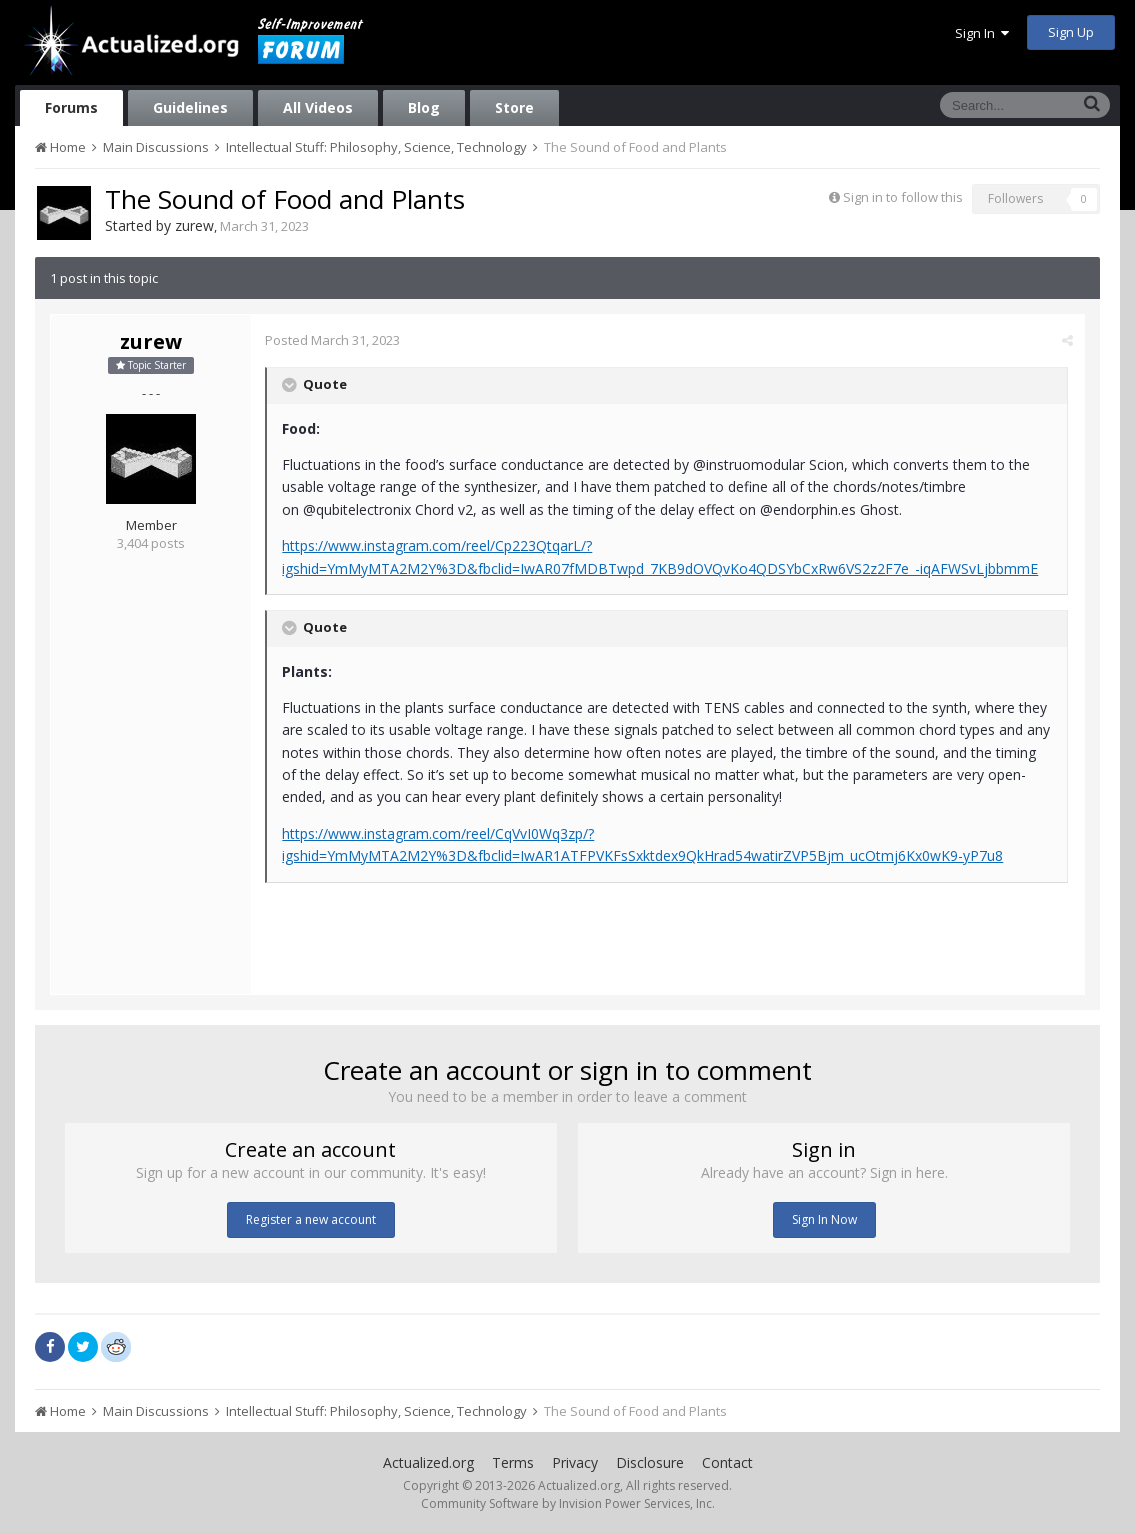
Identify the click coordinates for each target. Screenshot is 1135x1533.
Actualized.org (428, 1462)
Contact (727, 1462)
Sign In (982, 33)
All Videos (318, 107)
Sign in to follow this (903, 197)
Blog (424, 107)
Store (514, 107)
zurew (194, 225)
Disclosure (650, 1462)
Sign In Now (824, 1219)
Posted (333, 340)
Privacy (575, 1462)
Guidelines (190, 107)
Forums (71, 107)
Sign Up (1071, 32)
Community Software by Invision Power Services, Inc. (568, 1503)
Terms (513, 1462)
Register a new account (311, 1219)
